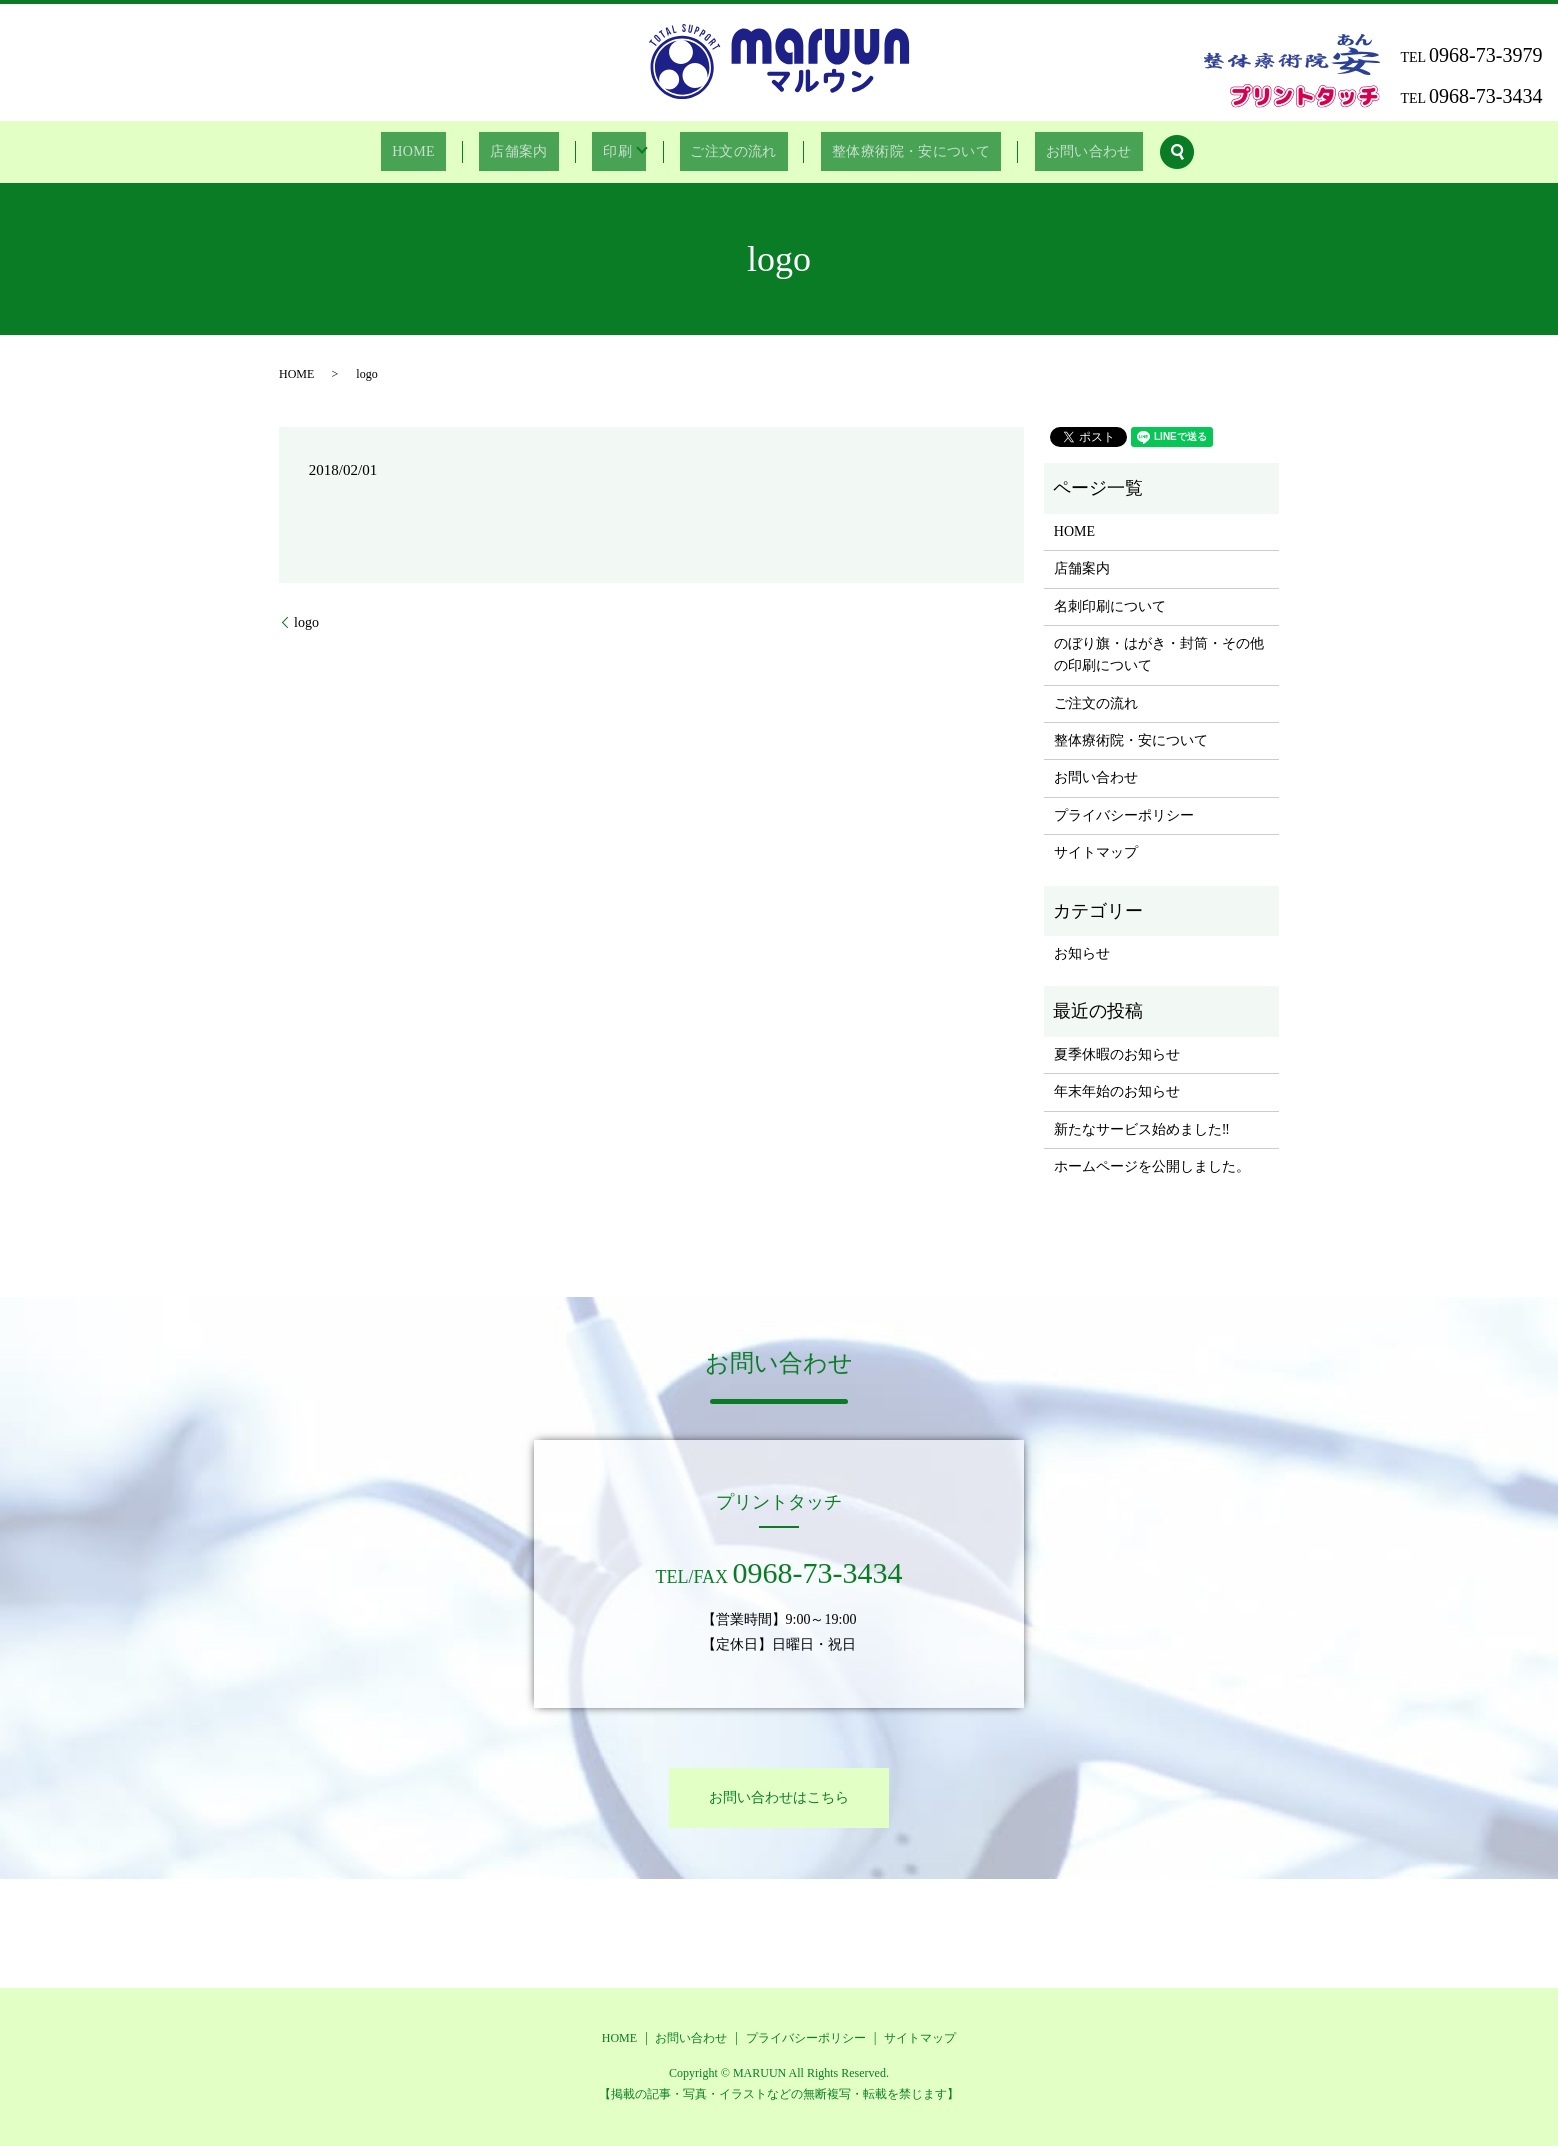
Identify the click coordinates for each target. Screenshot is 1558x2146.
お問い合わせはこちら (779, 1797)
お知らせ (1082, 953)
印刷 (613, 152)
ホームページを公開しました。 (1152, 1166)
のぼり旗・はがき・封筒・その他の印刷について (1159, 654)
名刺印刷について (1110, 606)
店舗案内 (532, 152)
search (1138, 152)
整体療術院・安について (890, 152)
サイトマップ (1096, 852)
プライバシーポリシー (1124, 815)
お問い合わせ (1057, 152)
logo (306, 622)
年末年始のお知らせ (1117, 1091)
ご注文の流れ (723, 152)
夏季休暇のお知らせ (1117, 1054)
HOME (444, 152)
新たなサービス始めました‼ (1142, 1129)
